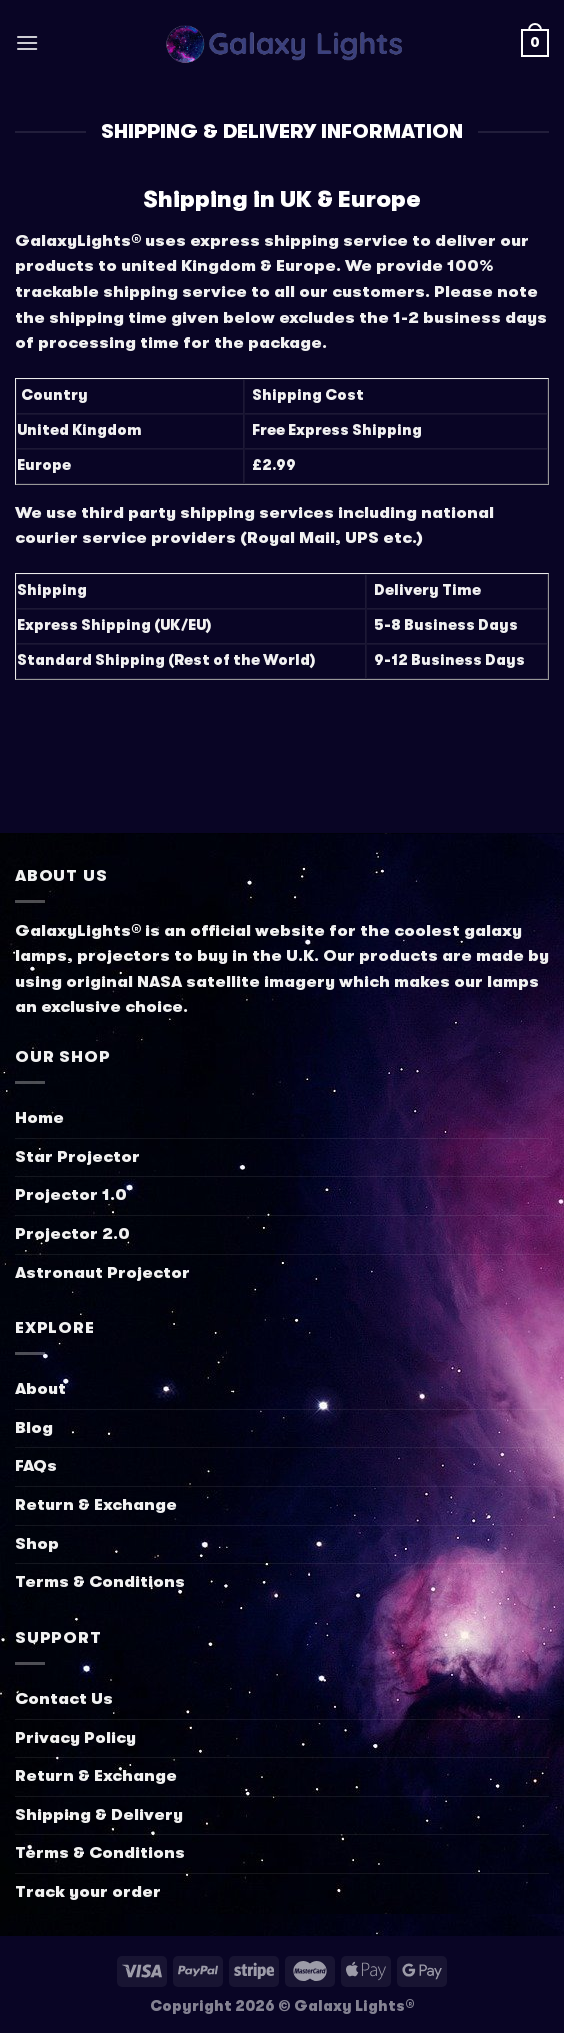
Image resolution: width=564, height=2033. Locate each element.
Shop (37, 1544)
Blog (34, 1428)
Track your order (88, 1892)
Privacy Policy (75, 1738)
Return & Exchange (96, 1505)
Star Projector (77, 1157)
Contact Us (64, 1699)
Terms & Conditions (100, 1582)
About (40, 1389)
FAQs (36, 1466)
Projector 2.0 (72, 1234)
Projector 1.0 (71, 1195)
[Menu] (27, 42)
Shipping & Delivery (99, 1815)
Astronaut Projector (102, 1273)
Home (39, 1118)
